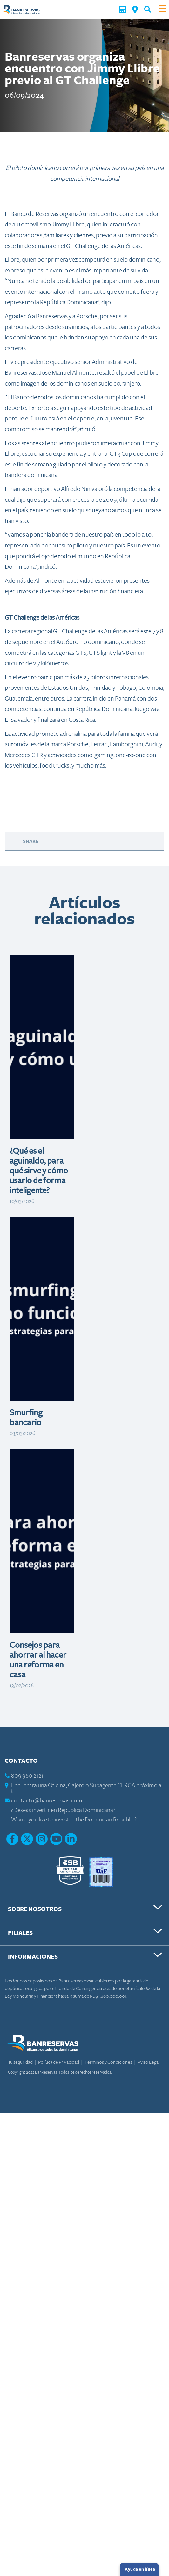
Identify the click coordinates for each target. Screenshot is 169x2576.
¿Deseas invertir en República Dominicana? (63, 1810)
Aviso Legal (148, 2062)
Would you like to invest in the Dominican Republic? (74, 1819)
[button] (147, 9)
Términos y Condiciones (108, 2062)
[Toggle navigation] (162, 9)
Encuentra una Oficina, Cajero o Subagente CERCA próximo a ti (86, 1788)
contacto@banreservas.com (46, 1800)
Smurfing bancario (26, 1418)
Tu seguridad (20, 2062)
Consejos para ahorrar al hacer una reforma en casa (38, 1660)
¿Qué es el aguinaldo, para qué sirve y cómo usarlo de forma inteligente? (39, 1171)
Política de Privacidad (59, 2062)
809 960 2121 (27, 1776)
